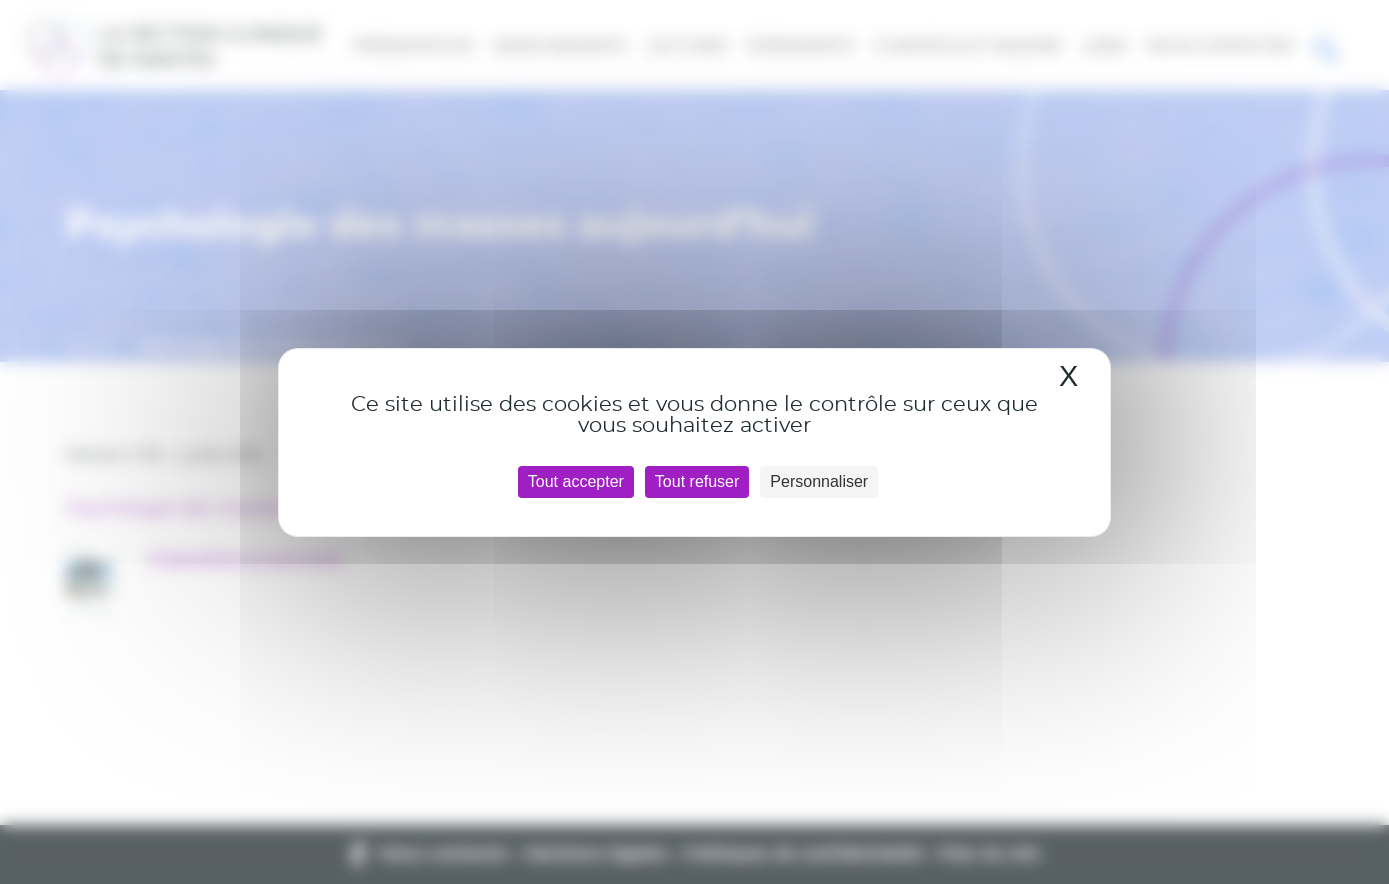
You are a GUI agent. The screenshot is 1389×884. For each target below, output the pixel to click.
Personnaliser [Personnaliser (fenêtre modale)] (819, 481)
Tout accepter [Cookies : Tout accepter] (576, 481)
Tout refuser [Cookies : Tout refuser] (697, 481)
